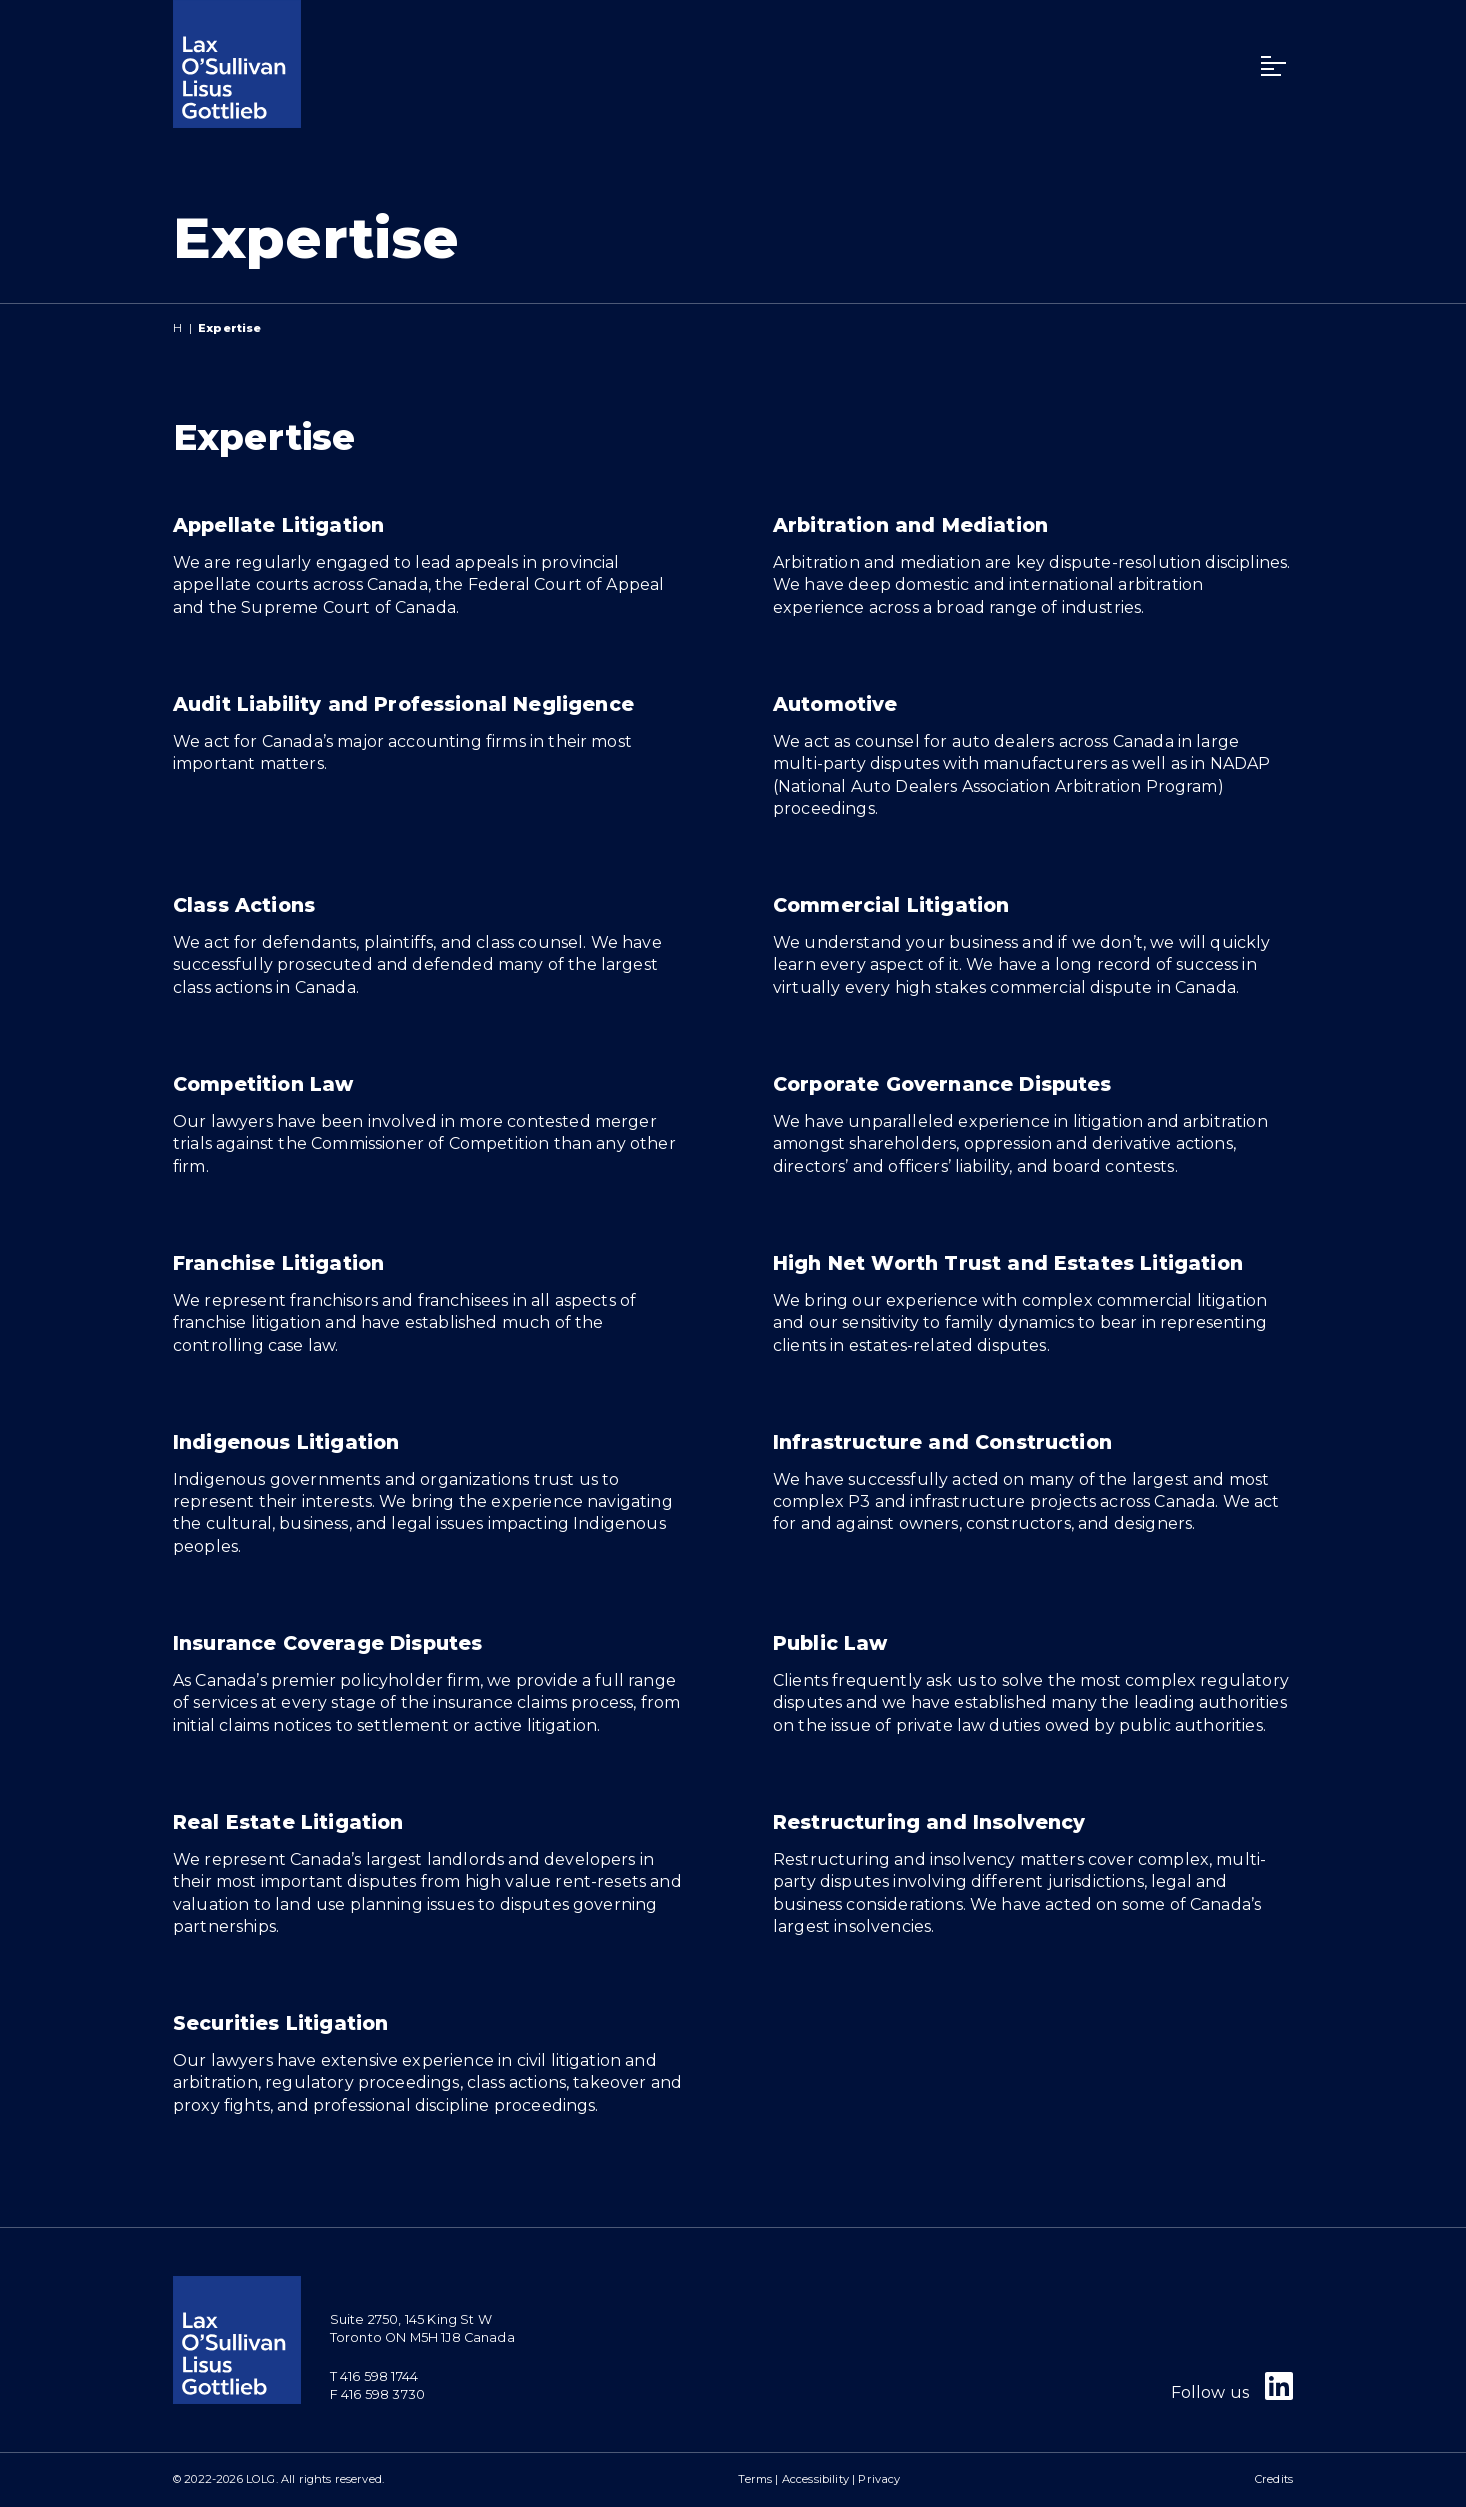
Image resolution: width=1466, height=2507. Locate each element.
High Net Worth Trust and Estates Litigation (1008, 1263)
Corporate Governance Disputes (942, 1084)
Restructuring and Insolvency (929, 1822)
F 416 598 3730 (377, 2394)
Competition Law (263, 1084)
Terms (755, 2479)
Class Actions (244, 905)
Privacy (879, 2479)
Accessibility (815, 2479)
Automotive (835, 704)
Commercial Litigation (891, 905)
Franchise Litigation (278, 1263)
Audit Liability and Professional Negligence (403, 704)
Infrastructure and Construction (942, 1442)
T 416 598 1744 (374, 2376)
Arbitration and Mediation (910, 525)
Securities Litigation (280, 2023)
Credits (1274, 2479)
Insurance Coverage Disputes (327, 1643)
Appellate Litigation (278, 525)
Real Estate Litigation (288, 1822)
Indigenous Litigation (286, 1442)
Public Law (830, 1643)
